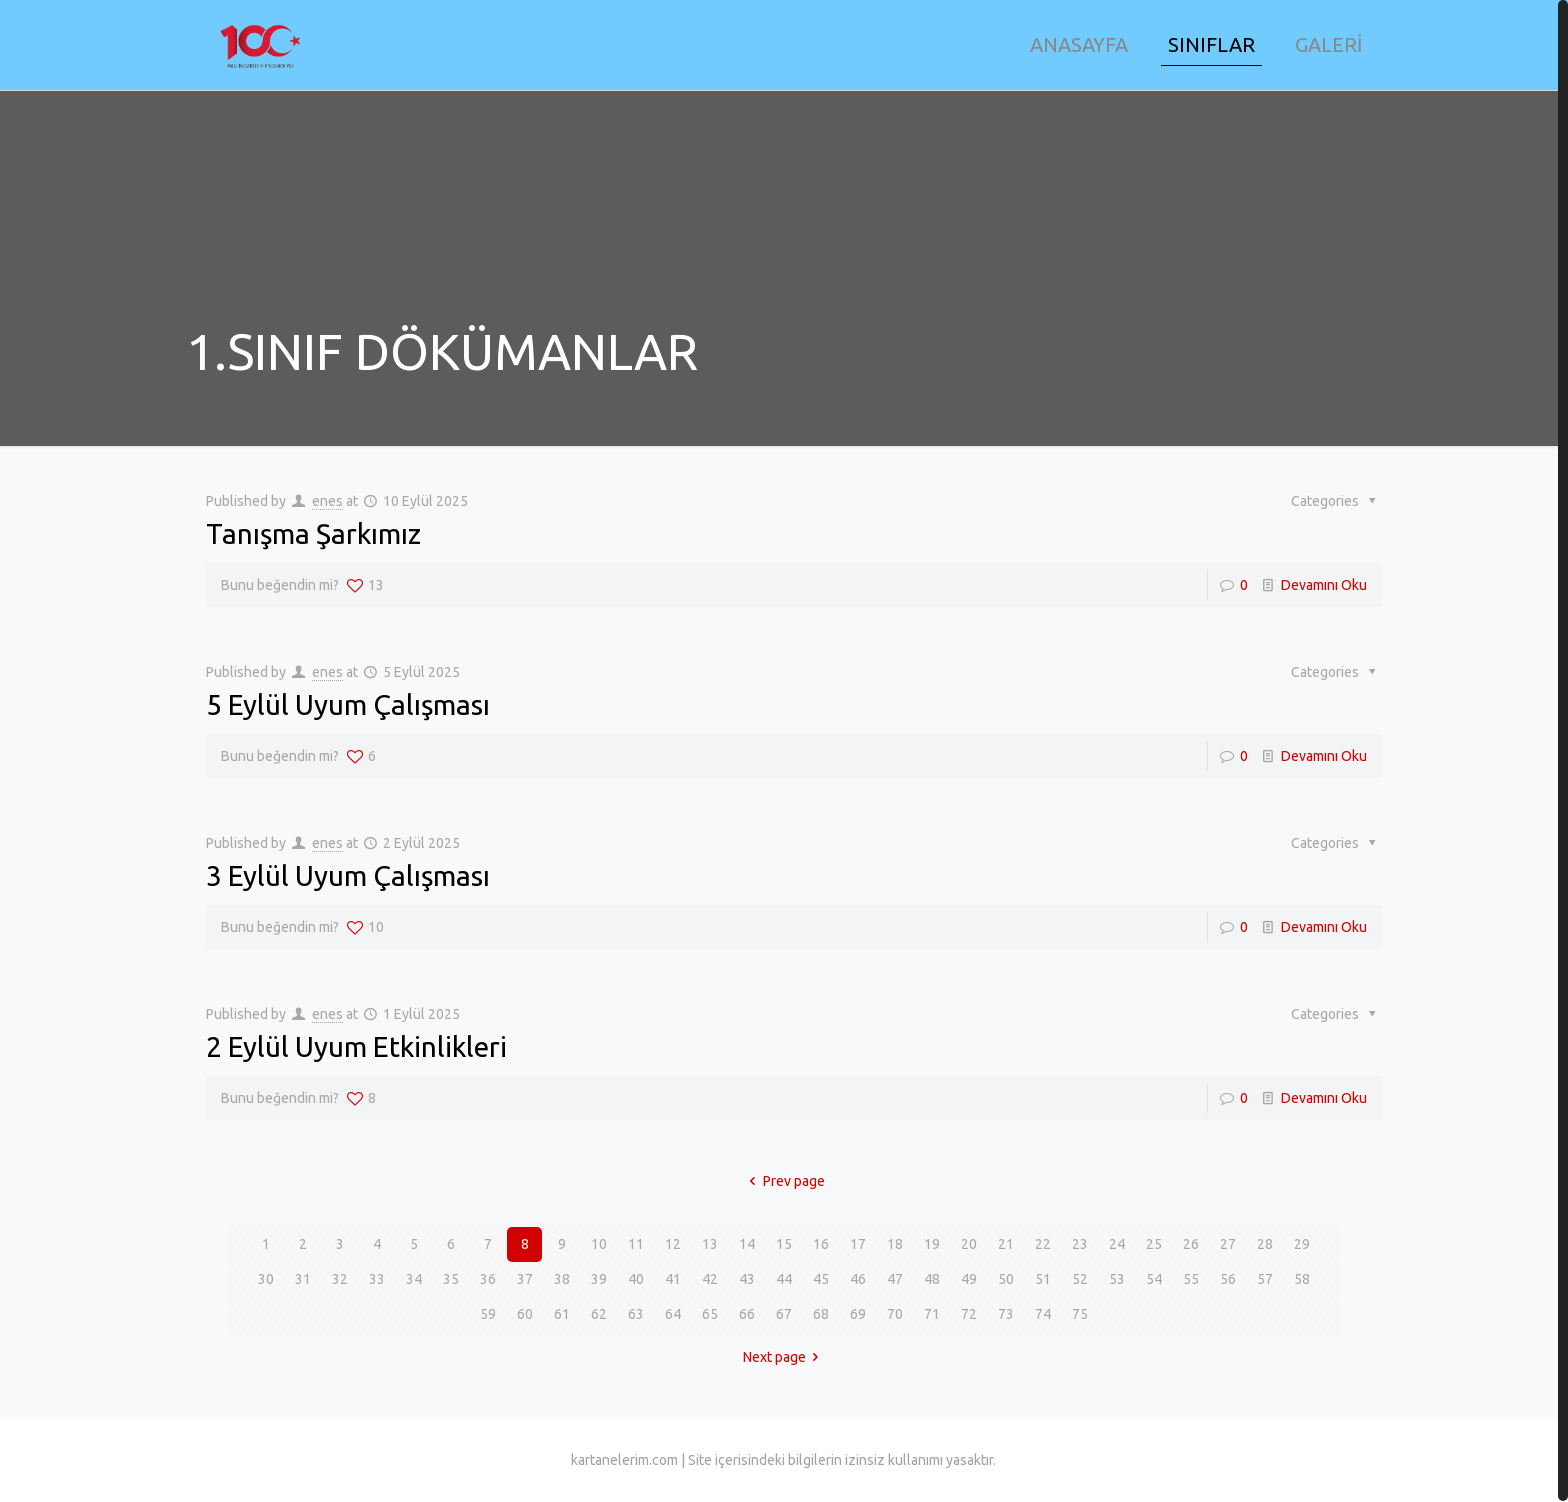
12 (673, 1244)
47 (895, 1279)
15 (784, 1244)
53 (1117, 1279)
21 (1006, 1244)
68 (821, 1314)
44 (784, 1279)
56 (1228, 1279)
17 (858, 1244)
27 (1228, 1244)
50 (1006, 1279)
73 (1006, 1314)
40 (636, 1279)
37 (525, 1279)
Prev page (784, 1181)
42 (710, 1279)
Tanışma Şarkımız (313, 533)
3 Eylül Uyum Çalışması (348, 875)
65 (710, 1314)
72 (969, 1314)
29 (1302, 1244)
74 (1043, 1314)
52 (1080, 1279)
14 (747, 1244)
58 (1302, 1279)
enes (327, 501)
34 (414, 1279)
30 (266, 1279)
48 (932, 1279)
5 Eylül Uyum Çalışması (348, 704)
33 (377, 1279)
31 (303, 1279)
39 (599, 1279)
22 (1043, 1244)
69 (858, 1314)
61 (562, 1314)
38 (562, 1279)
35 (451, 1279)
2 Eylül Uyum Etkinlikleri (356, 1046)
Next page (784, 1357)
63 (636, 1314)
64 (673, 1314)
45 (821, 1279)
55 (1191, 1279)
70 (895, 1314)
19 (932, 1244)
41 (673, 1279)
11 (636, 1244)
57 (1265, 1279)
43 (747, 1279)
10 (599, 1244)
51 (1043, 1279)
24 (1117, 1244)
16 (821, 1244)
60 (525, 1314)
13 (710, 1244)
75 (1080, 1314)
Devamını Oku (1324, 585)
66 (747, 1314)
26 (1191, 1244)
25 (1154, 1244)
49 (969, 1279)
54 (1154, 1279)
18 (895, 1244)
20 (969, 1244)
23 (1080, 1244)
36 (488, 1279)
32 (340, 1279)
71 (932, 1314)
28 (1265, 1244)
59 (488, 1314)
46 (858, 1279)
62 (599, 1314)
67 (784, 1314)
